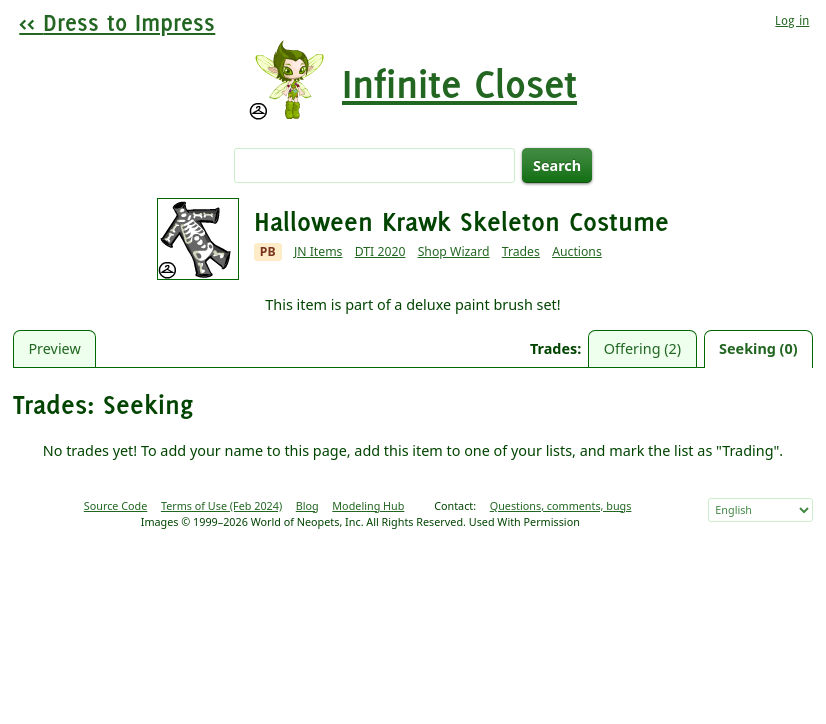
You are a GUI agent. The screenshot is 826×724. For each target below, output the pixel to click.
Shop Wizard (454, 251)
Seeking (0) (758, 348)
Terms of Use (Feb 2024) (221, 505)
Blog (307, 505)
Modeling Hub (368, 505)
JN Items (318, 251)
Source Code (116, 505)
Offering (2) (642, 348)
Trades (521, 251)
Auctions (577, 251)
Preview (54, 348)
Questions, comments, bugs (561, 505)
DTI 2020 (380, 251)
